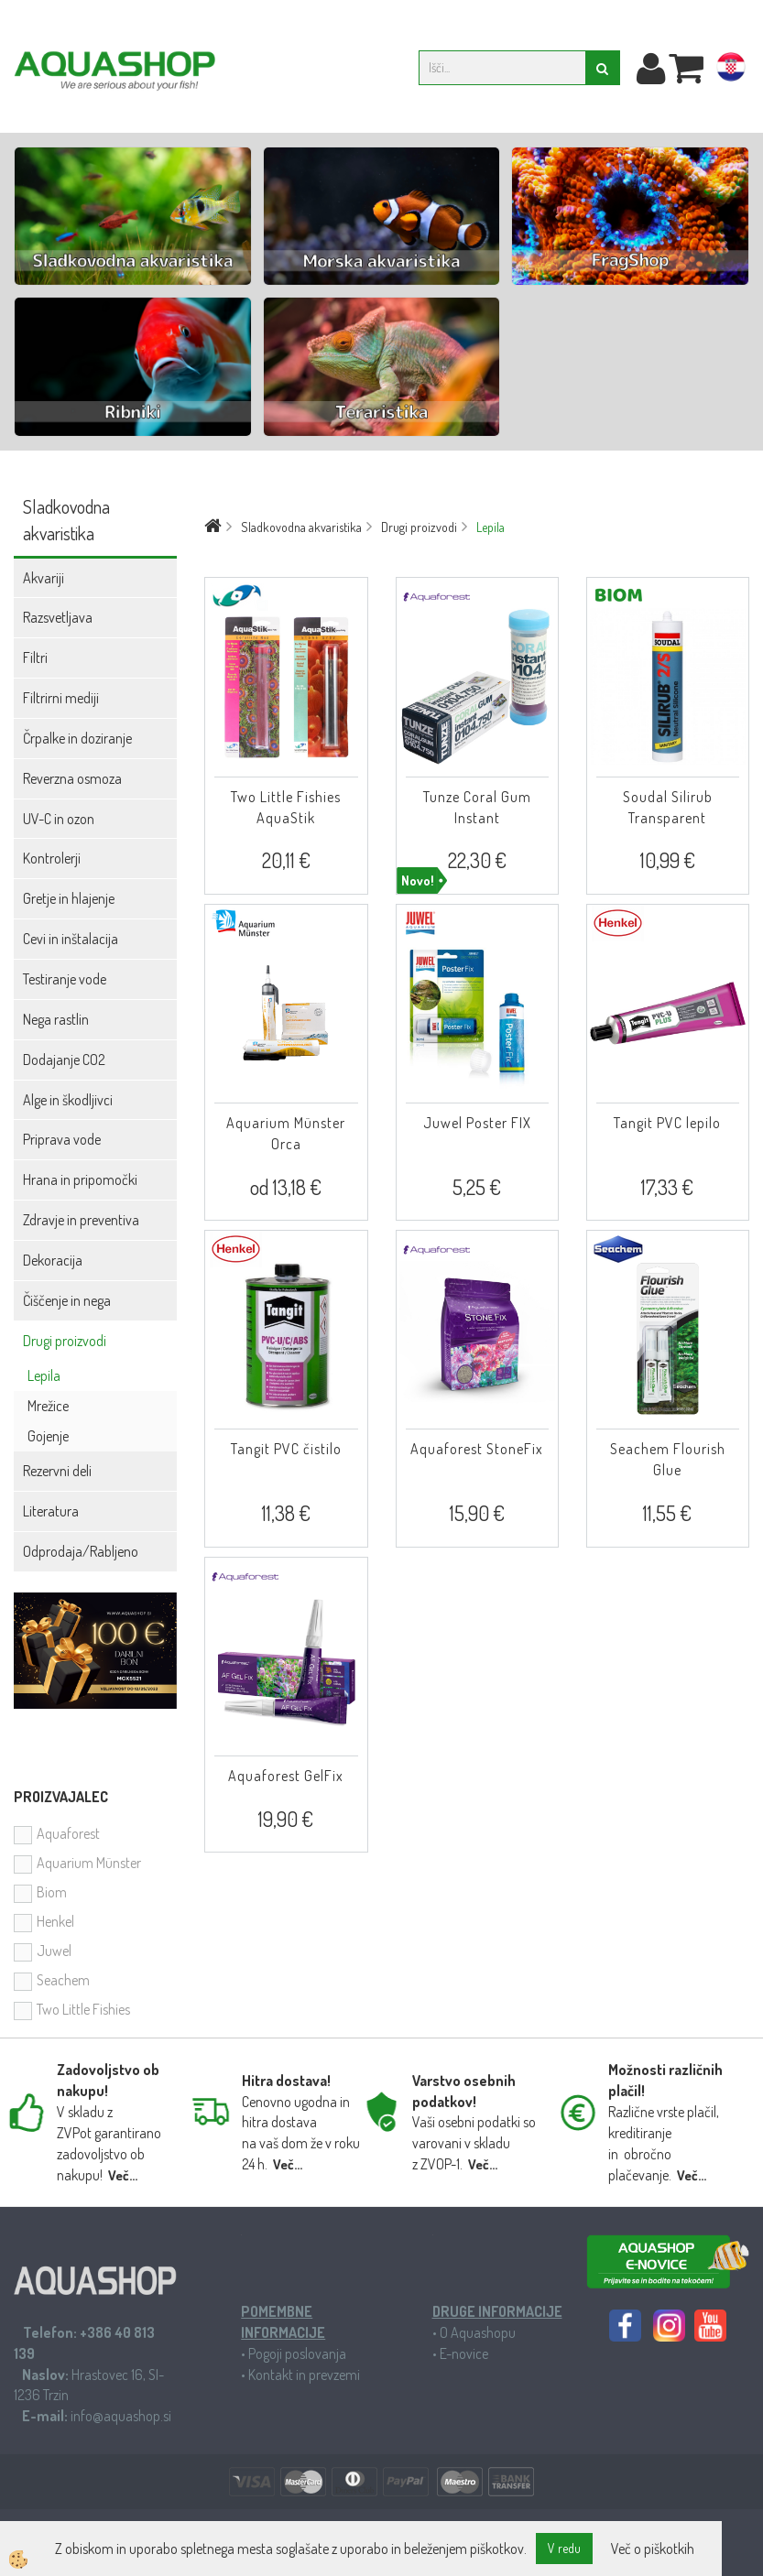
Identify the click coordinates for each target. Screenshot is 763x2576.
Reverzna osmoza (72, 778)
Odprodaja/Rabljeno (80, 1551)
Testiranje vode (64, 979)
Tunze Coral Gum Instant (477, 807)
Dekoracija (52, 1260)
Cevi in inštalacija (70, 938)
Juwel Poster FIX (477, 1123)
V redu (564, 2548)
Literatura (51, 1511)
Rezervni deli (57, 1471)
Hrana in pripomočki (80, 1179)
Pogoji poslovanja (297, 2353)
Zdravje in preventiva (81, 1220)
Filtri (35, 657)
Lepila (43, 1375)
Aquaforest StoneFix (476, 1449)
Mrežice (48, 1406)
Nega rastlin (56, 1019)
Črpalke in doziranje (77, 738)
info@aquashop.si (121, 2416)
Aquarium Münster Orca (285, 1133)
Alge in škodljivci (68, 1100)
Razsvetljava (58, 617)
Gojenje (48, 1436)
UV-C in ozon (58, 819)
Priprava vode (62, 1139)
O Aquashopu (478, 2332)
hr (731, 70)
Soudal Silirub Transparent (668, 807)
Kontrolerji (52, 858)
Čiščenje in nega (67, 1300)
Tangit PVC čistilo (286, 1449)
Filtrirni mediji (61, 698)
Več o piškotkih (652, 2548)
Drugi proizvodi (64, 1340)
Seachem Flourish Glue (667, 1459)
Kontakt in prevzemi (304, 2374)
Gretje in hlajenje (68, 898)
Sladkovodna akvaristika (301, 527)
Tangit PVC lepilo (667, 1123)
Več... (122, 2175)
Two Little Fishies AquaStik (286, 807)
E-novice (464, 2353)
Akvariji (43, 578)
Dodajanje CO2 (64, 1059)
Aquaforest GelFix (285, 1775)
